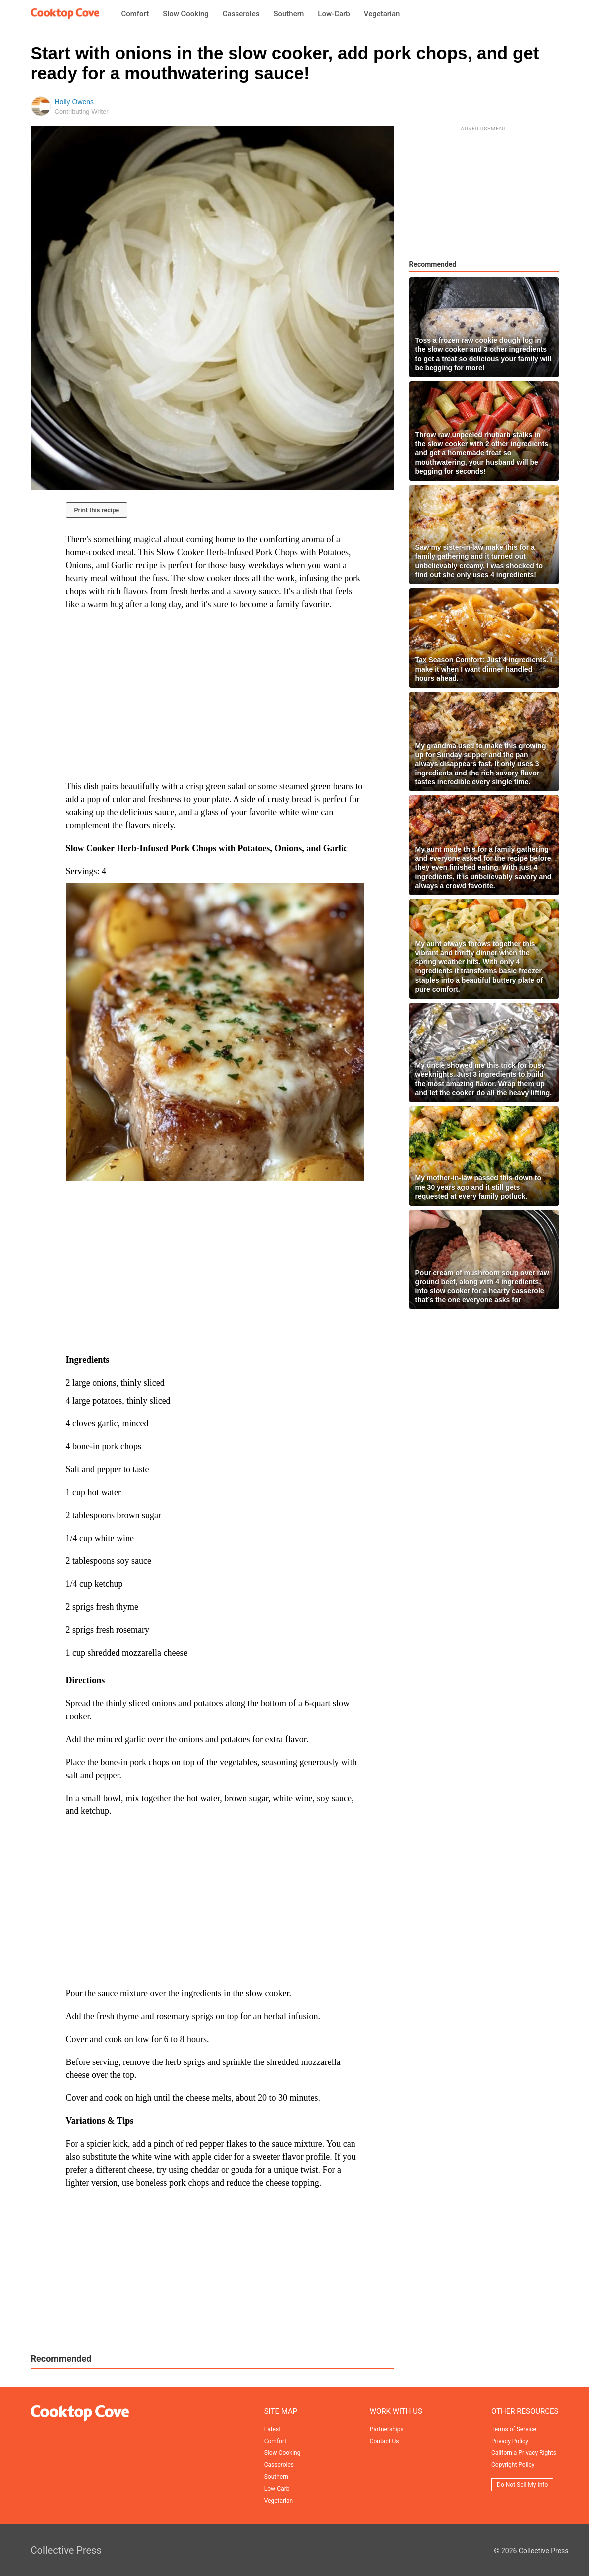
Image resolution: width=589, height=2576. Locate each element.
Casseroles (241, 13)
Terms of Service (513, 2429)
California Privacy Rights (523, 2452)
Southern (288, 13)
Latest (272, 2429)
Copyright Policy (512, 2464)
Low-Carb (334, 13)
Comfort (135, 13)
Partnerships (387, 2429)
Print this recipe (96, 510)
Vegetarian (382, 13)
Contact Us (384, 2441)
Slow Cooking (186, 13)
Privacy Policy (509, 2441)
